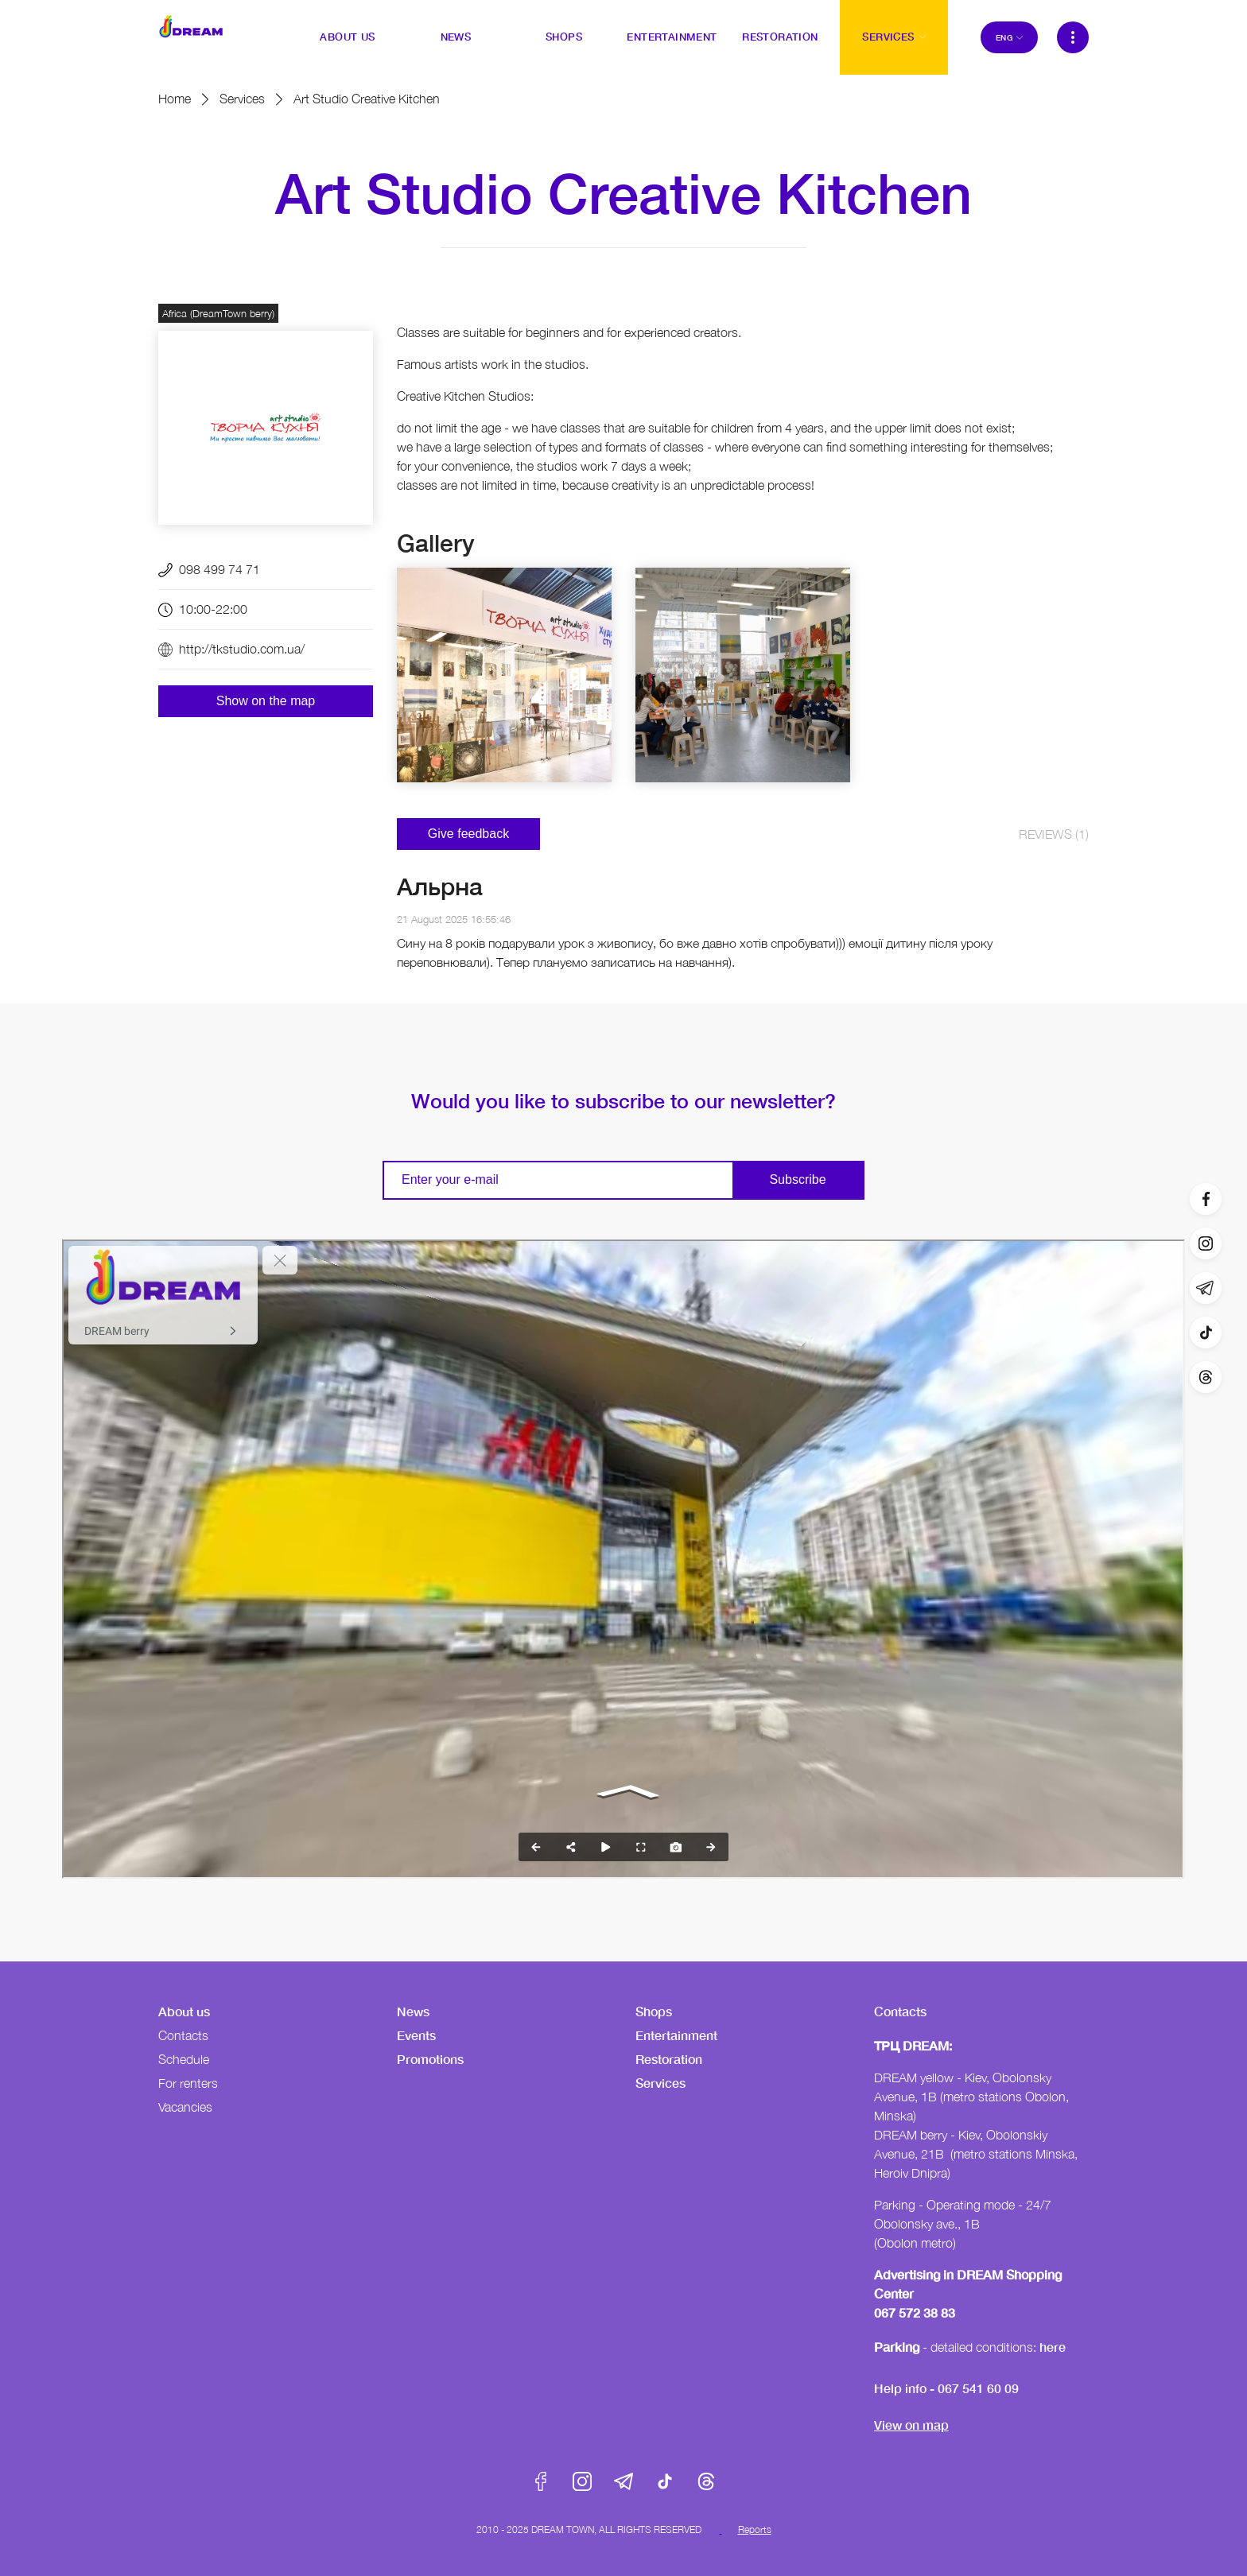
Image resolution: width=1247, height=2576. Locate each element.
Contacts (183, 2035)
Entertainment (676, 2035)
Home (174, 98)
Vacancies (185, 2107)
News (413, 2011)
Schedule (183, 2059)
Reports (754, 2529)
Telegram (623, 2481)
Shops (653, 2011)
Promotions (430, 2058)
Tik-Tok (664, 2481)
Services (242, 98)
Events (416, 2035)
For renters (188, 2083)
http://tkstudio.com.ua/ (242, 649)
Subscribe (797, 1179)
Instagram (582, 2481)
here (1052, 2346)
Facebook (540, 2481)
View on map (911, 2424)
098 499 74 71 (219, 569)
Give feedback (468, 833)
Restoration (668, 2058)
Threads (706, 2481)
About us (184, 2011)
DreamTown (190, 26)
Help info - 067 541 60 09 (946, 2388)
